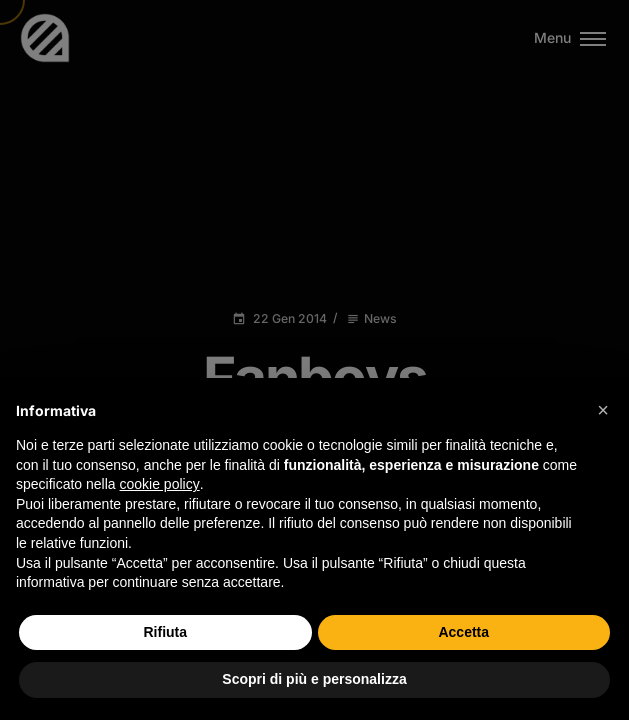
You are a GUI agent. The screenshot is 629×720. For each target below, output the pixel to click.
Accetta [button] (463, 632)
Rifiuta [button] (165, 632)
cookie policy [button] (160, 484)
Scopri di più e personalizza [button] (314, 679)
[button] (603, 410)
